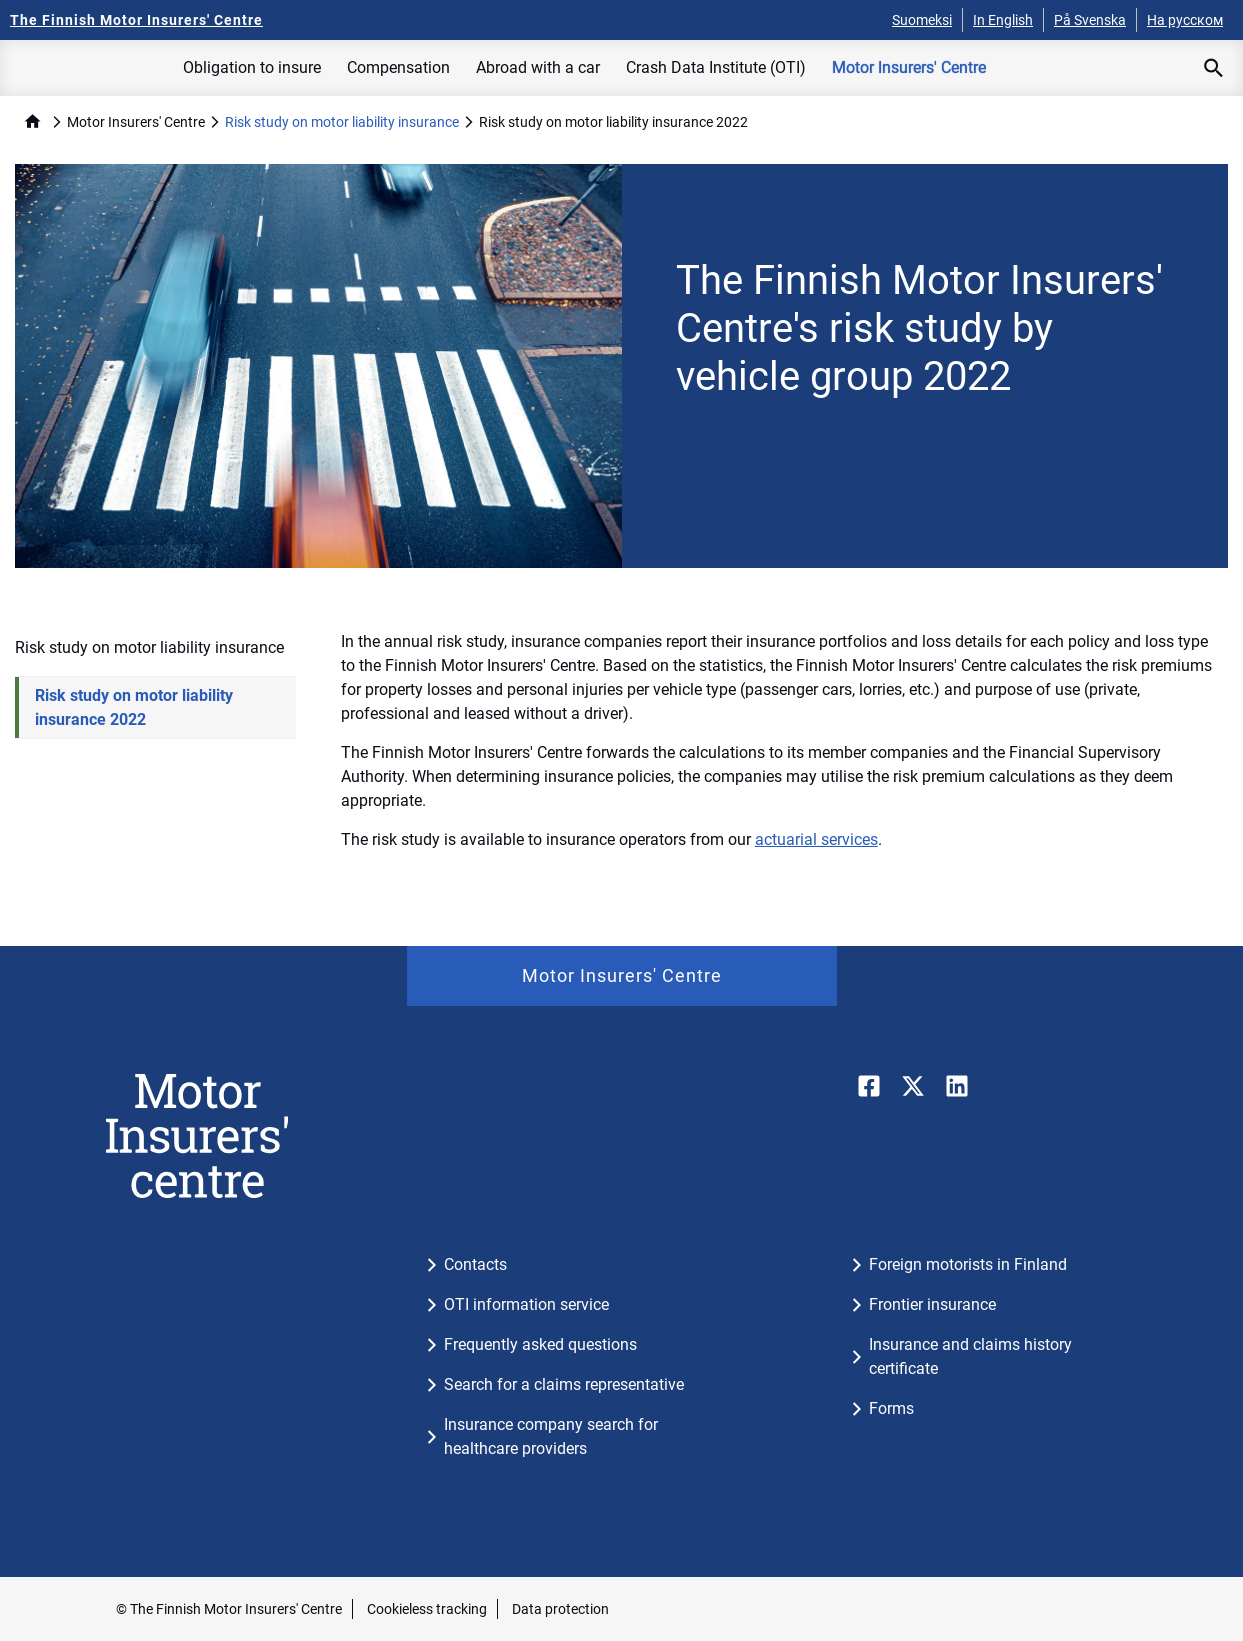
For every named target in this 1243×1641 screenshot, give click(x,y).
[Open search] (1214, 68)
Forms (891, 1408)
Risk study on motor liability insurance (342, 122)
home (32, 121)
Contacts (475, 1264)
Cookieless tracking (427, 1609)
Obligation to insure (252, 67)
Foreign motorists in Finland (968, 1264)
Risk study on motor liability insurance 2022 (134, 707)
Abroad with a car (538, 67)
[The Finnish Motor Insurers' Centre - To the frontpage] (136, 20)
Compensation (398, 67)
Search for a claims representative (564, 1384)
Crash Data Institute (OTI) (716, 67)
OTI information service (526, 1304)
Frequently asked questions (540, 1344)
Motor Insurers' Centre (909, 67)
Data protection (560, 1609)
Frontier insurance (932, 1304)
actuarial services (816, 839)
